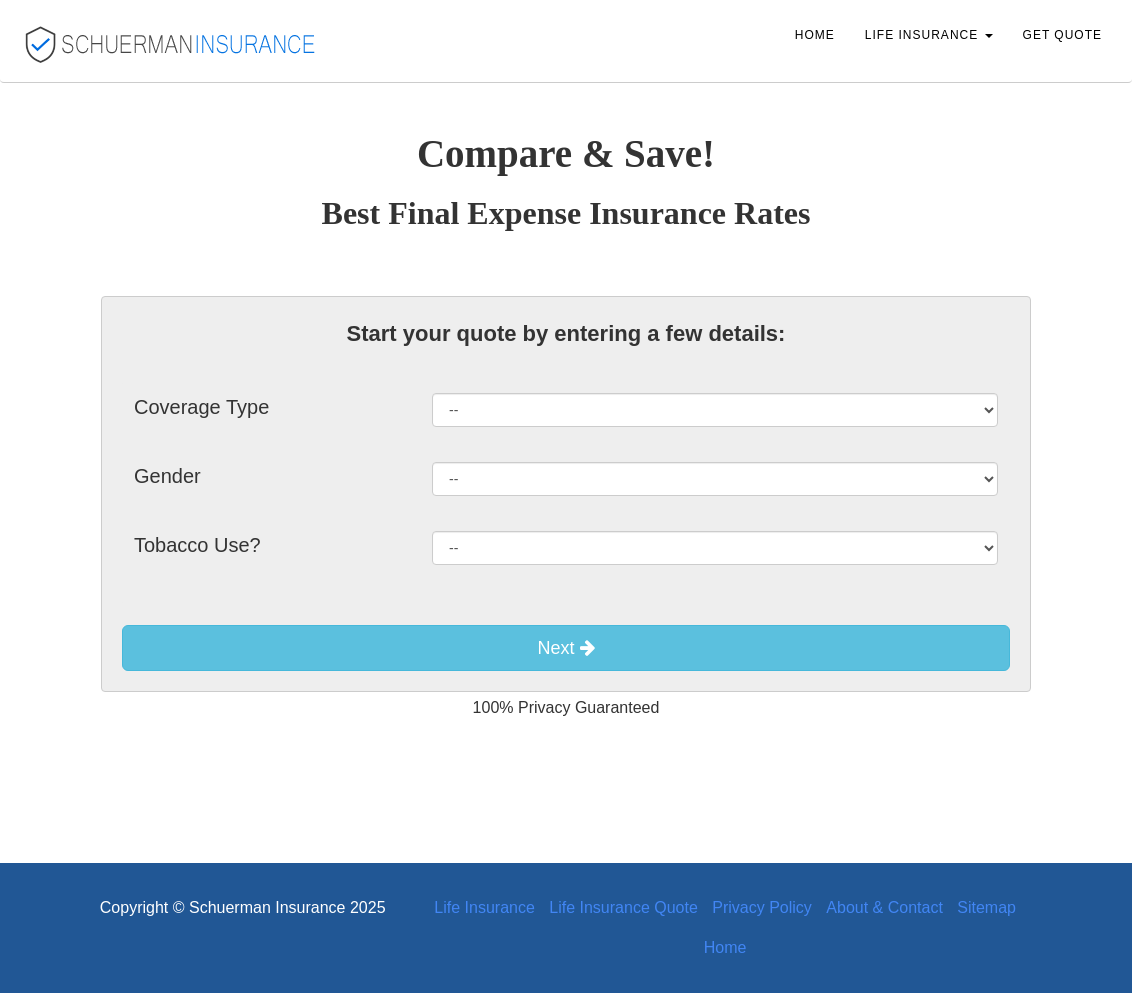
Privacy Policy (762, 907)
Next (565, 648)
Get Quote (1062, 35)
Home (815, 35)
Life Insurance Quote (623, 907)
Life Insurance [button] (929, 35)
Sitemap (986, 907)
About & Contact (884, 907)
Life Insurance (484, 907)
